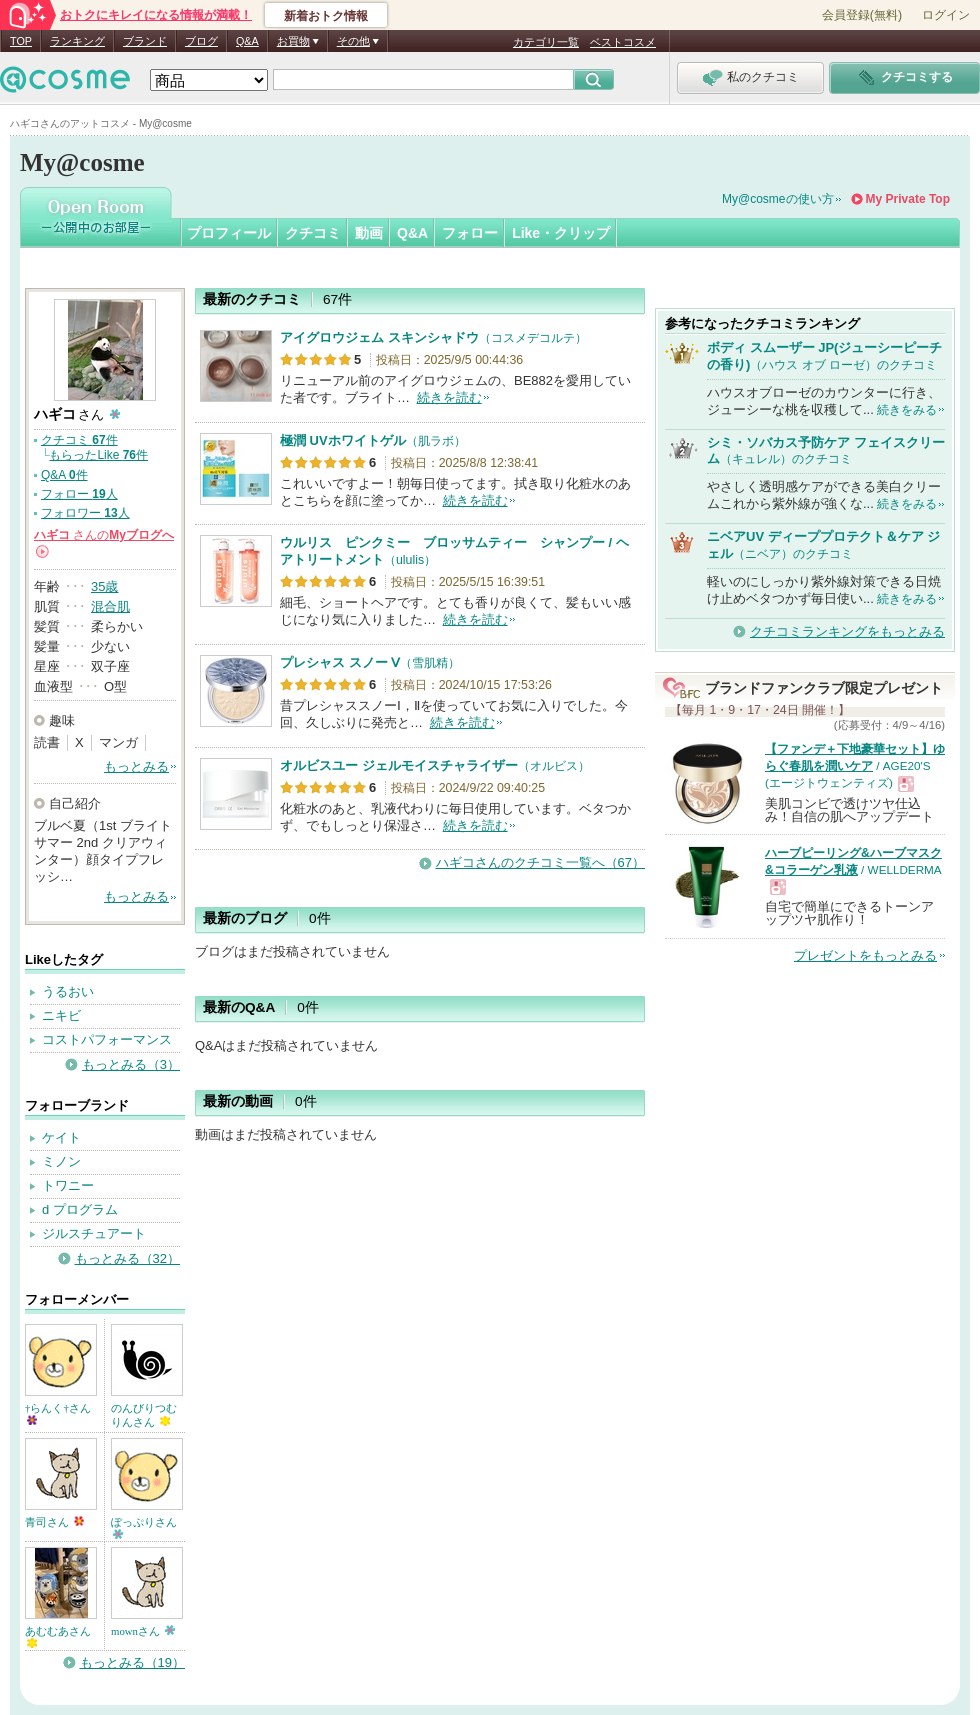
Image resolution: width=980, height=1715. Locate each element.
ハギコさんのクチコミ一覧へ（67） (540, 862)
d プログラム (80, 1209)
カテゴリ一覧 (546, 42)
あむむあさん (58, 1636)
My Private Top (908, 199)
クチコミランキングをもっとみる (847, 631)
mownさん (143, 1631)
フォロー (470, 233)
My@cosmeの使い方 (778, 199)
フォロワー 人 (85, 513)
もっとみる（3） (131, 1064)
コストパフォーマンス (107, 1039)
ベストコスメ (623, 42)
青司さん (54, 1522)
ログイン (946, 15)
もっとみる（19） (132, 1662)
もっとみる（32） (127, 1258)
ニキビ (61, 1015)
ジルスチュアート (94, 1233)
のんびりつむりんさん (144, 1415)
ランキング (77, 41)
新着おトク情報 (326, 16)
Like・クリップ (561, 233)
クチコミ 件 (79, 440)
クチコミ (313, 233)
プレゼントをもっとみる (865, 955)
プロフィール (229, 233)
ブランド (145, 41)
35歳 (104, 586)
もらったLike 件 (98, 455)
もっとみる (136, 766)
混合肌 (110, 606)
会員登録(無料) (862, 15)
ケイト (61, 1137)
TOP (21, 41)
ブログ (201, 41)
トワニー (68, 1185)
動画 (369, 233)
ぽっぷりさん (144, 1527)
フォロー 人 (79, 494)
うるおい (68, 991)
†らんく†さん (58, 1413)
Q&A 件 (64, 475)
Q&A (247, 41)
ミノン (61, 1161)
